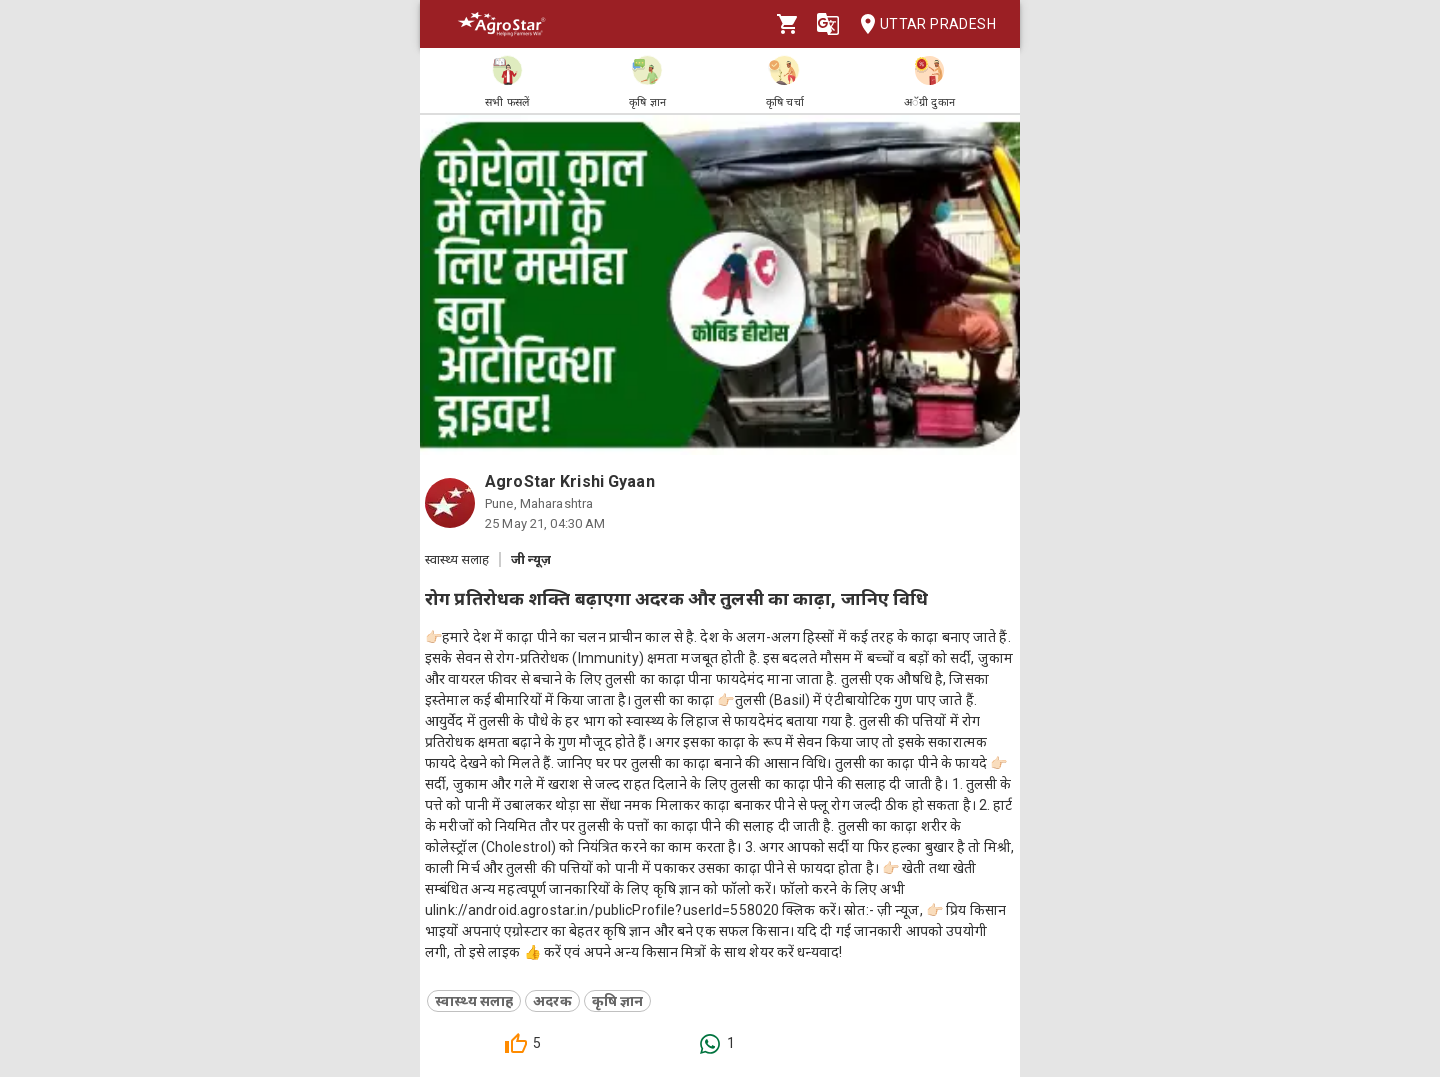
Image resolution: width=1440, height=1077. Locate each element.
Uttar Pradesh (922, 24)
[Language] (828, 24)
